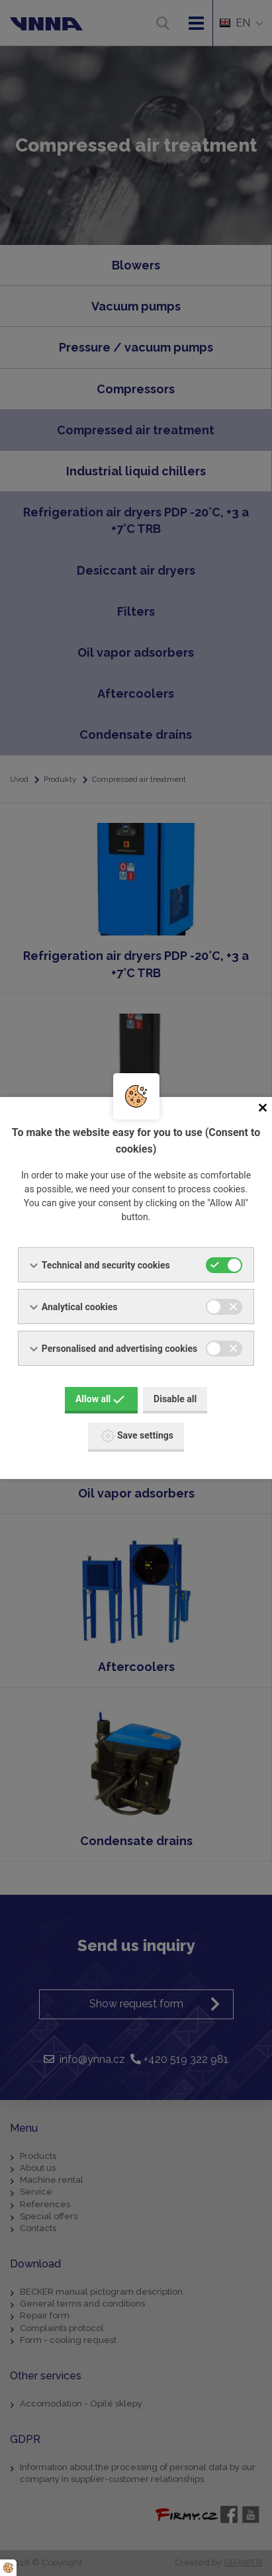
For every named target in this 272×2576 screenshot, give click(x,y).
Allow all (99, 1399)
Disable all (175, 1399)
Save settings (137, 1436)
